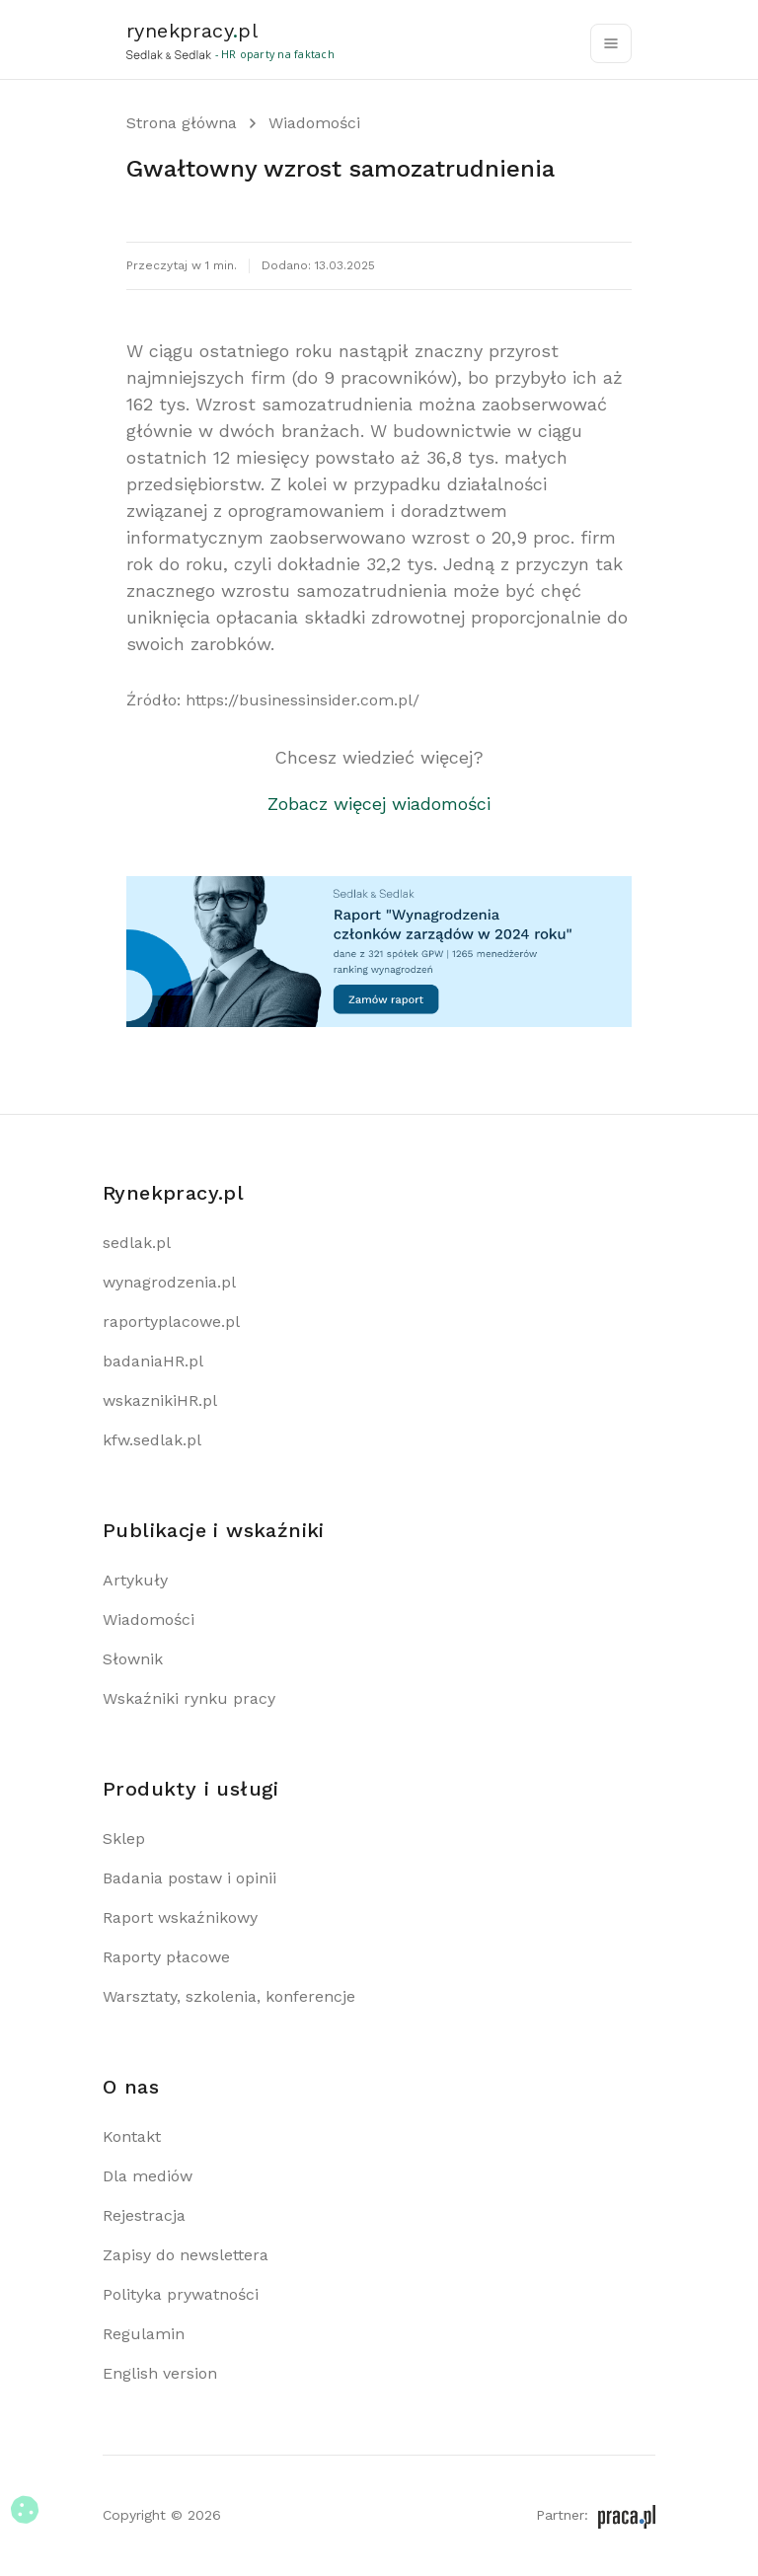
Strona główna (181, 122)
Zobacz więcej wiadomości (379, 803)
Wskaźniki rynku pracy (189, 1698)
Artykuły (135, 1580)
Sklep (124, 1838)
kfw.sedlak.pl (152, 1440)
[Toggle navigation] (611, 43)
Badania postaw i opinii (189, 1878)
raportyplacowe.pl (171, 1321)
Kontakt (132, 2136)
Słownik (133, 1659)
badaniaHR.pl (153, 1361)
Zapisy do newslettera (185, 2254)
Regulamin (144, 2333)
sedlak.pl (137, 1242)
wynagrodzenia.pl (169, 1282)
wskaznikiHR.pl (160, 1400)
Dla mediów (147, 2176)
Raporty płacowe (166, 1957)
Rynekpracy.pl (173, 1193)
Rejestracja (144, 2215)
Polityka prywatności (181, 2294)
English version (160, 2373)
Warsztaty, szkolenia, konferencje (229, 1996)
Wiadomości (314, 122)
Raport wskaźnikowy (180, 1917)
